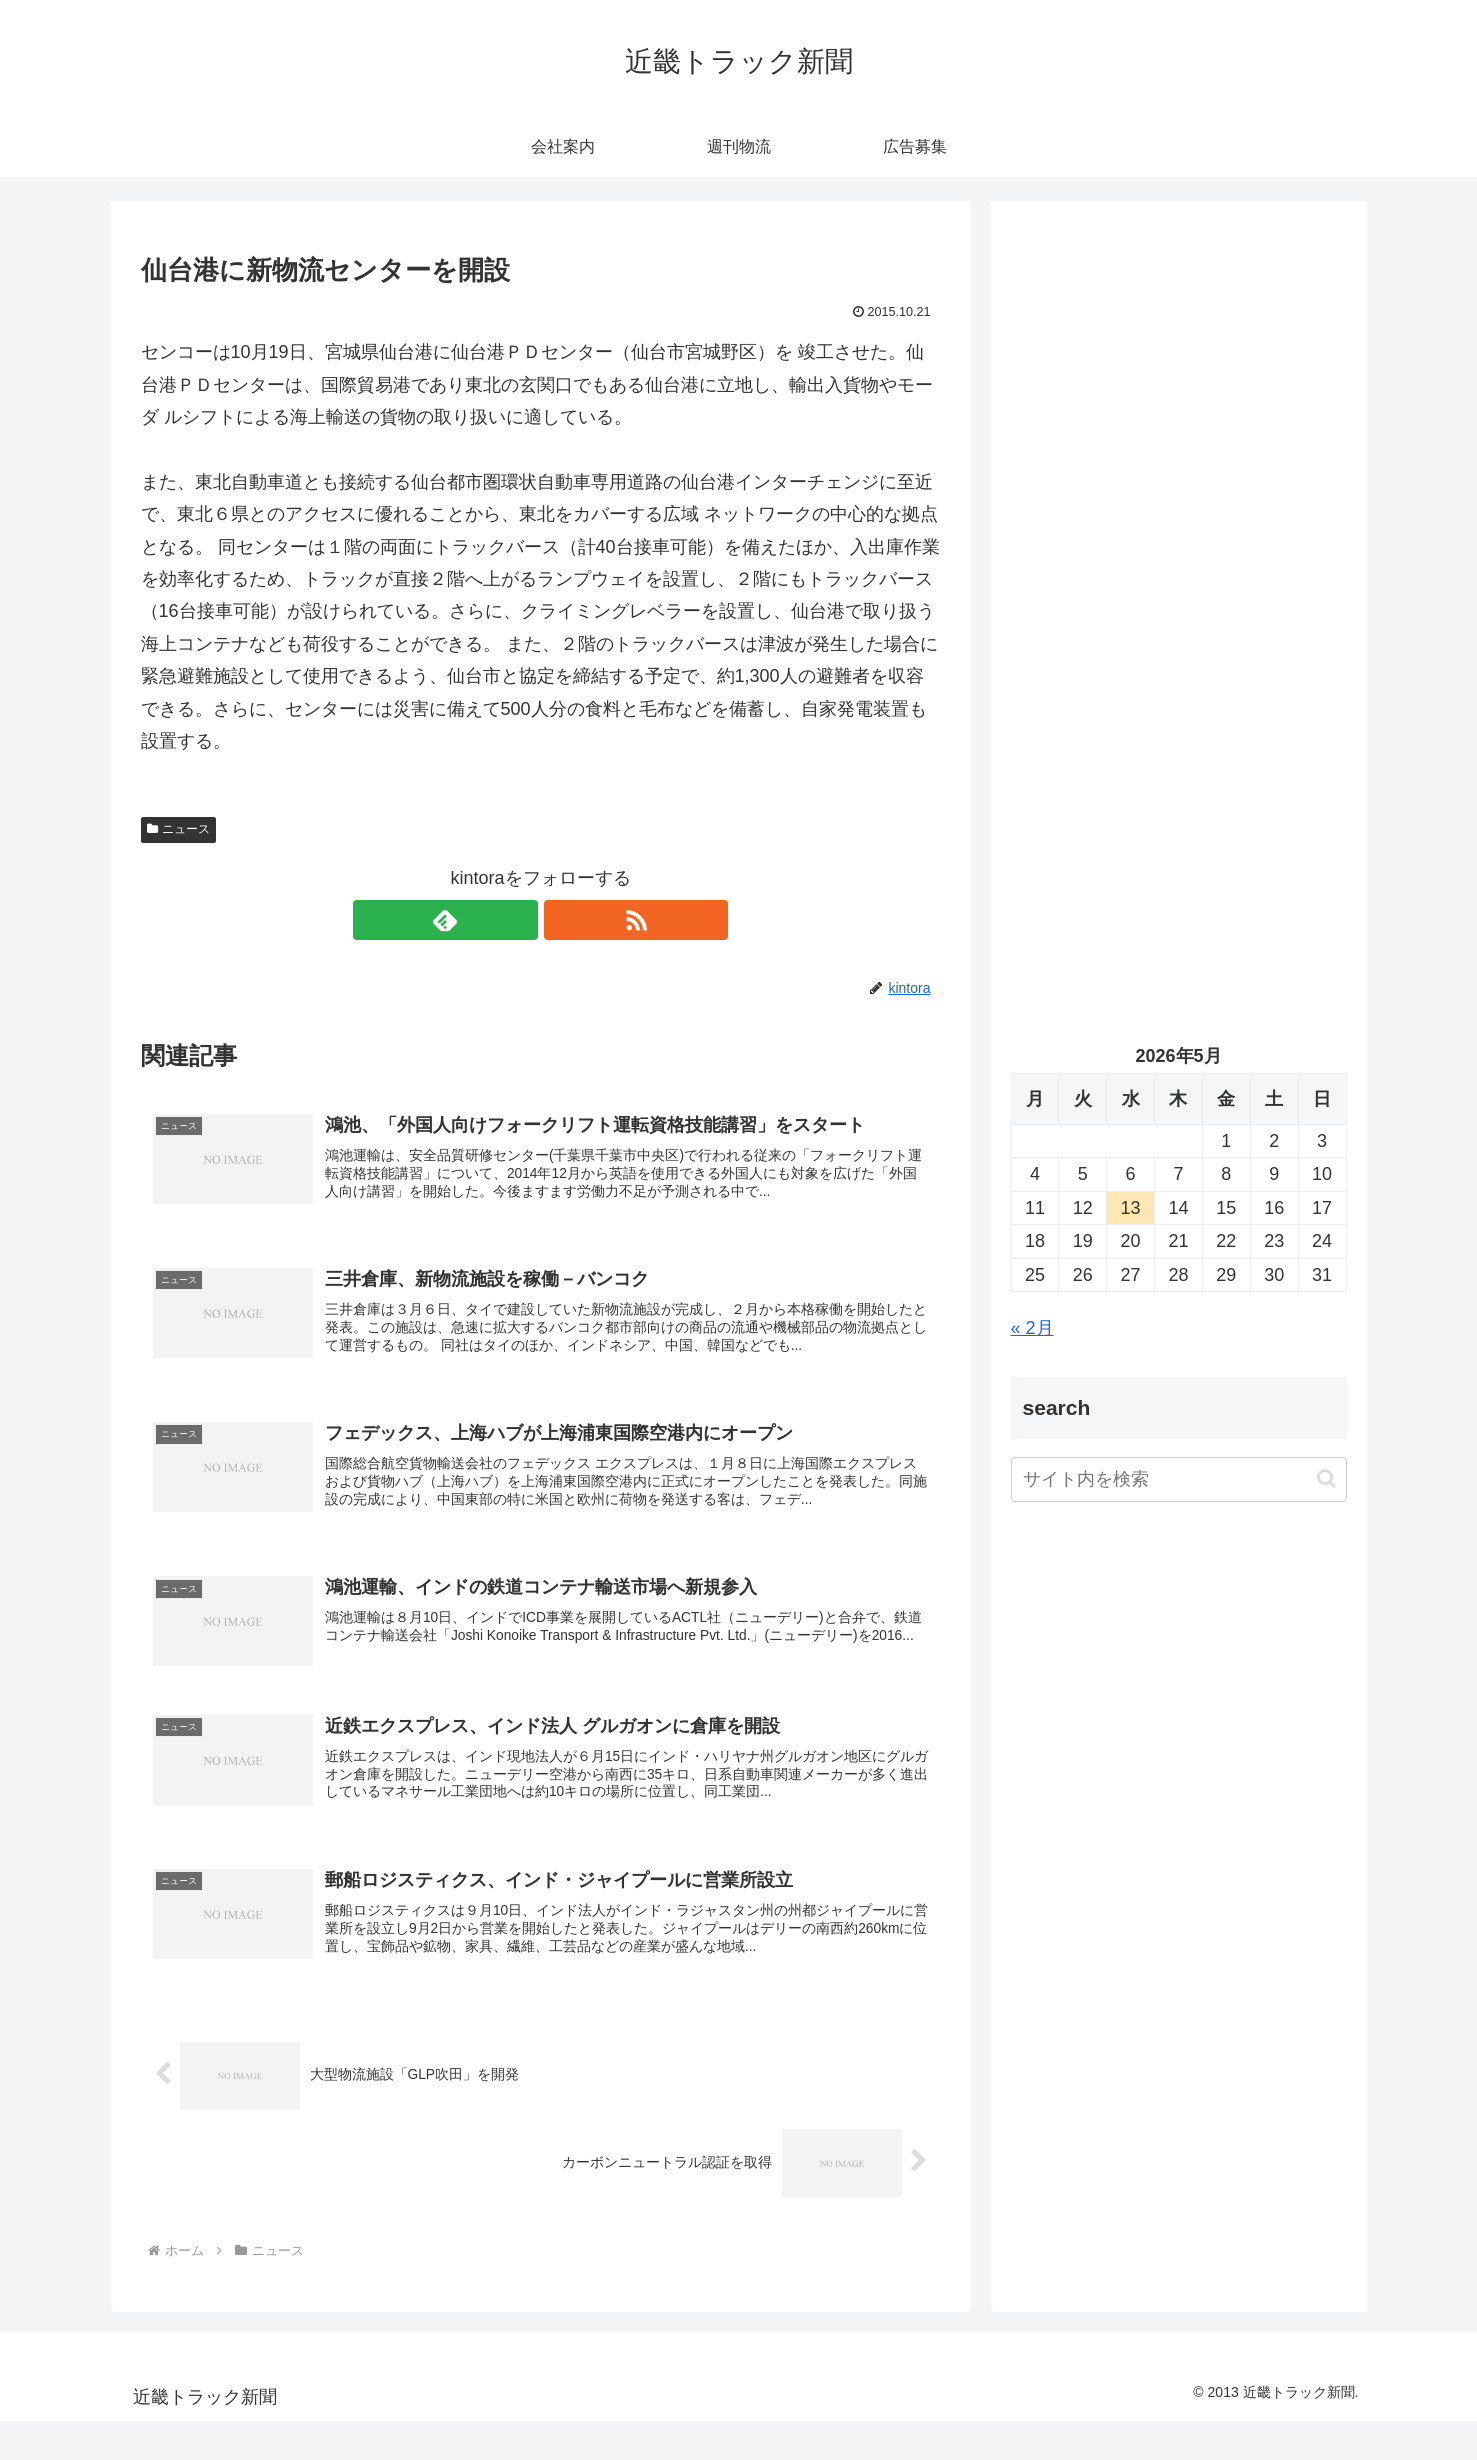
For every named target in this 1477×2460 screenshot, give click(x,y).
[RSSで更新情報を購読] (564, 920)
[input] (1179, 1479)
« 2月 (1032, 1328)
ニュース (179, 829)
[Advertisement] (1179, 426)
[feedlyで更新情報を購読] (518, 920)
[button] (1326, 1478)
